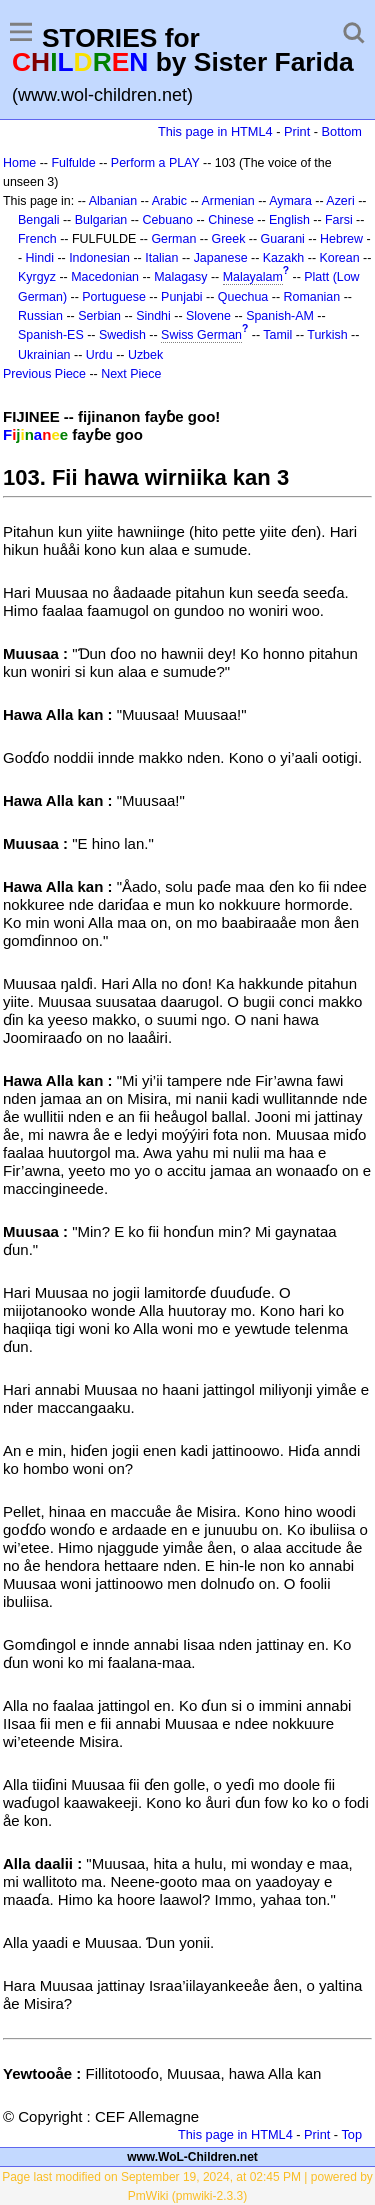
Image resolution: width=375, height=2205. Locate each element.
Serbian (99, 316)
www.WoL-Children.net (192, 2157)
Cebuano (167, 220)
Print (297, 131)
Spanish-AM (280, 316)
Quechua (243, 297)
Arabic (169, 201)
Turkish (327, 335)
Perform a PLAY (155, 163)
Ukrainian (44, 355)
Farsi (339, 220)
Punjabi (182, 297)
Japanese (221, 258)
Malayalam (253, 277)
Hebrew (341, 239)
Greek (229, 239)
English (289, 220)
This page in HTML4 (215, 131)
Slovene (208, 316)
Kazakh (284, 258)
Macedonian (105, 277)
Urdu (99, 355)
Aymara (290, 201)
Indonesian (99, 258)
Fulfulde (73, 163)
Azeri (340, 201)
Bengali (39, 220)
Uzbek (145, 355)
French (37, 239)
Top (351, 2134)
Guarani (283, 239)
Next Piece (131, 374)
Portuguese (114, 297)
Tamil (277, 335)
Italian (161, 258)
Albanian (113, 201)
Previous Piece (44, 374)
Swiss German (201, 335)
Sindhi (153, 316)
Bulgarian (101, 220)
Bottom (342, 131)
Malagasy (180, 277)
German (173, 239)
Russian (40, 316)
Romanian (312, 297)
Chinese (231, 220)
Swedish (122, 335)
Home (19, 163)
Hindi (40, 258)
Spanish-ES (51, 335)
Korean (339, 258)
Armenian (227, 201)
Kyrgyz (37, 277)
